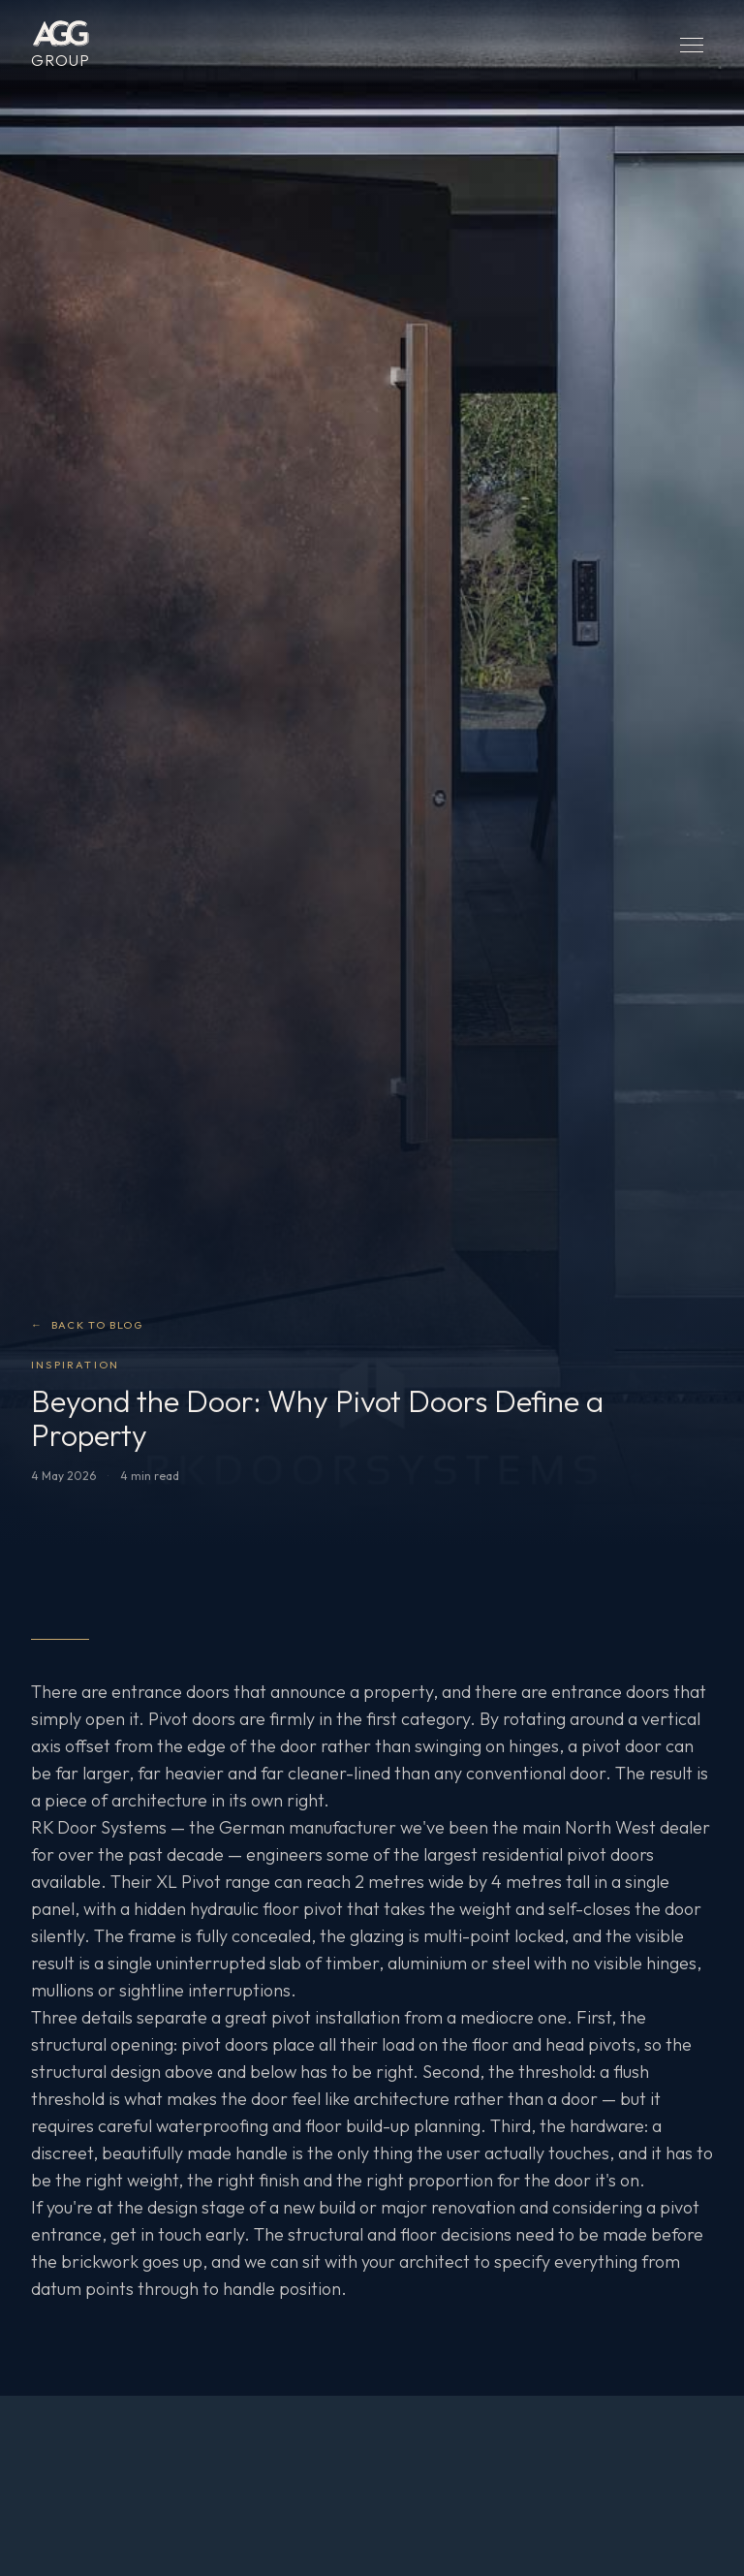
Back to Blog (86, 1325)
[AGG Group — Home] (60, 44)
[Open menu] (691, 44)
